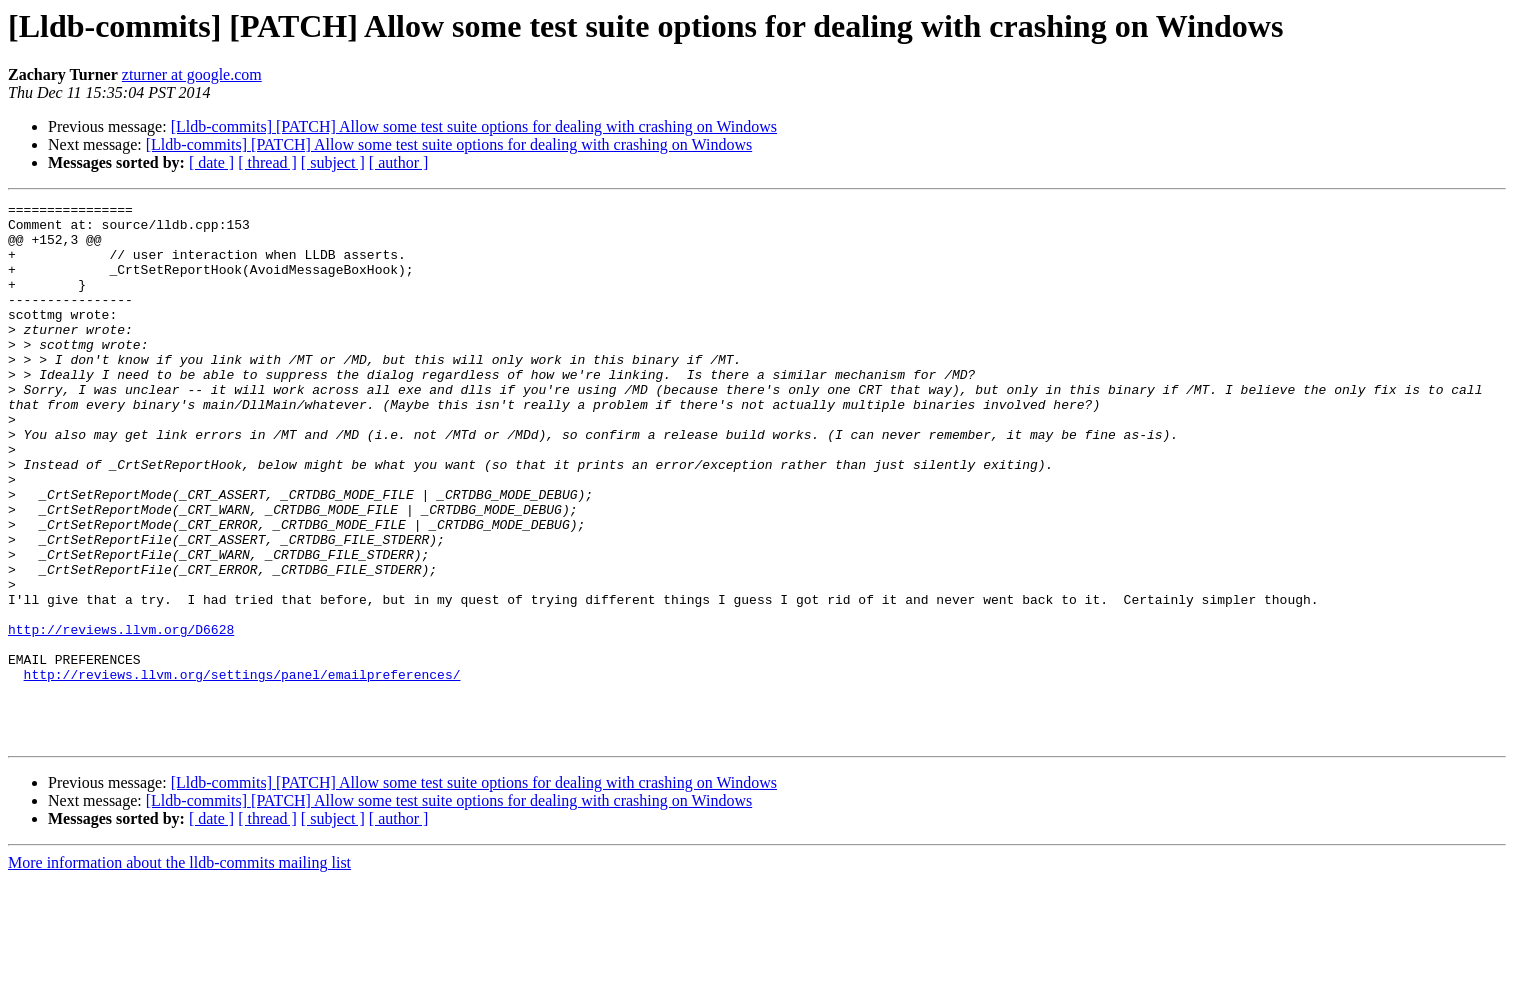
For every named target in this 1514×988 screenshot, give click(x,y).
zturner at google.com (192, 74)
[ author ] (399, 162)
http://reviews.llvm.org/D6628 (121, 716)
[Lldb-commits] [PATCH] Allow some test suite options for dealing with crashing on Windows (474, 126)
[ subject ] (333, 162)
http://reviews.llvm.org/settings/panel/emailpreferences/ (242, 770)
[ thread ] (267, 162)
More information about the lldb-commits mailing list (179, 970)
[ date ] (211, 162)
